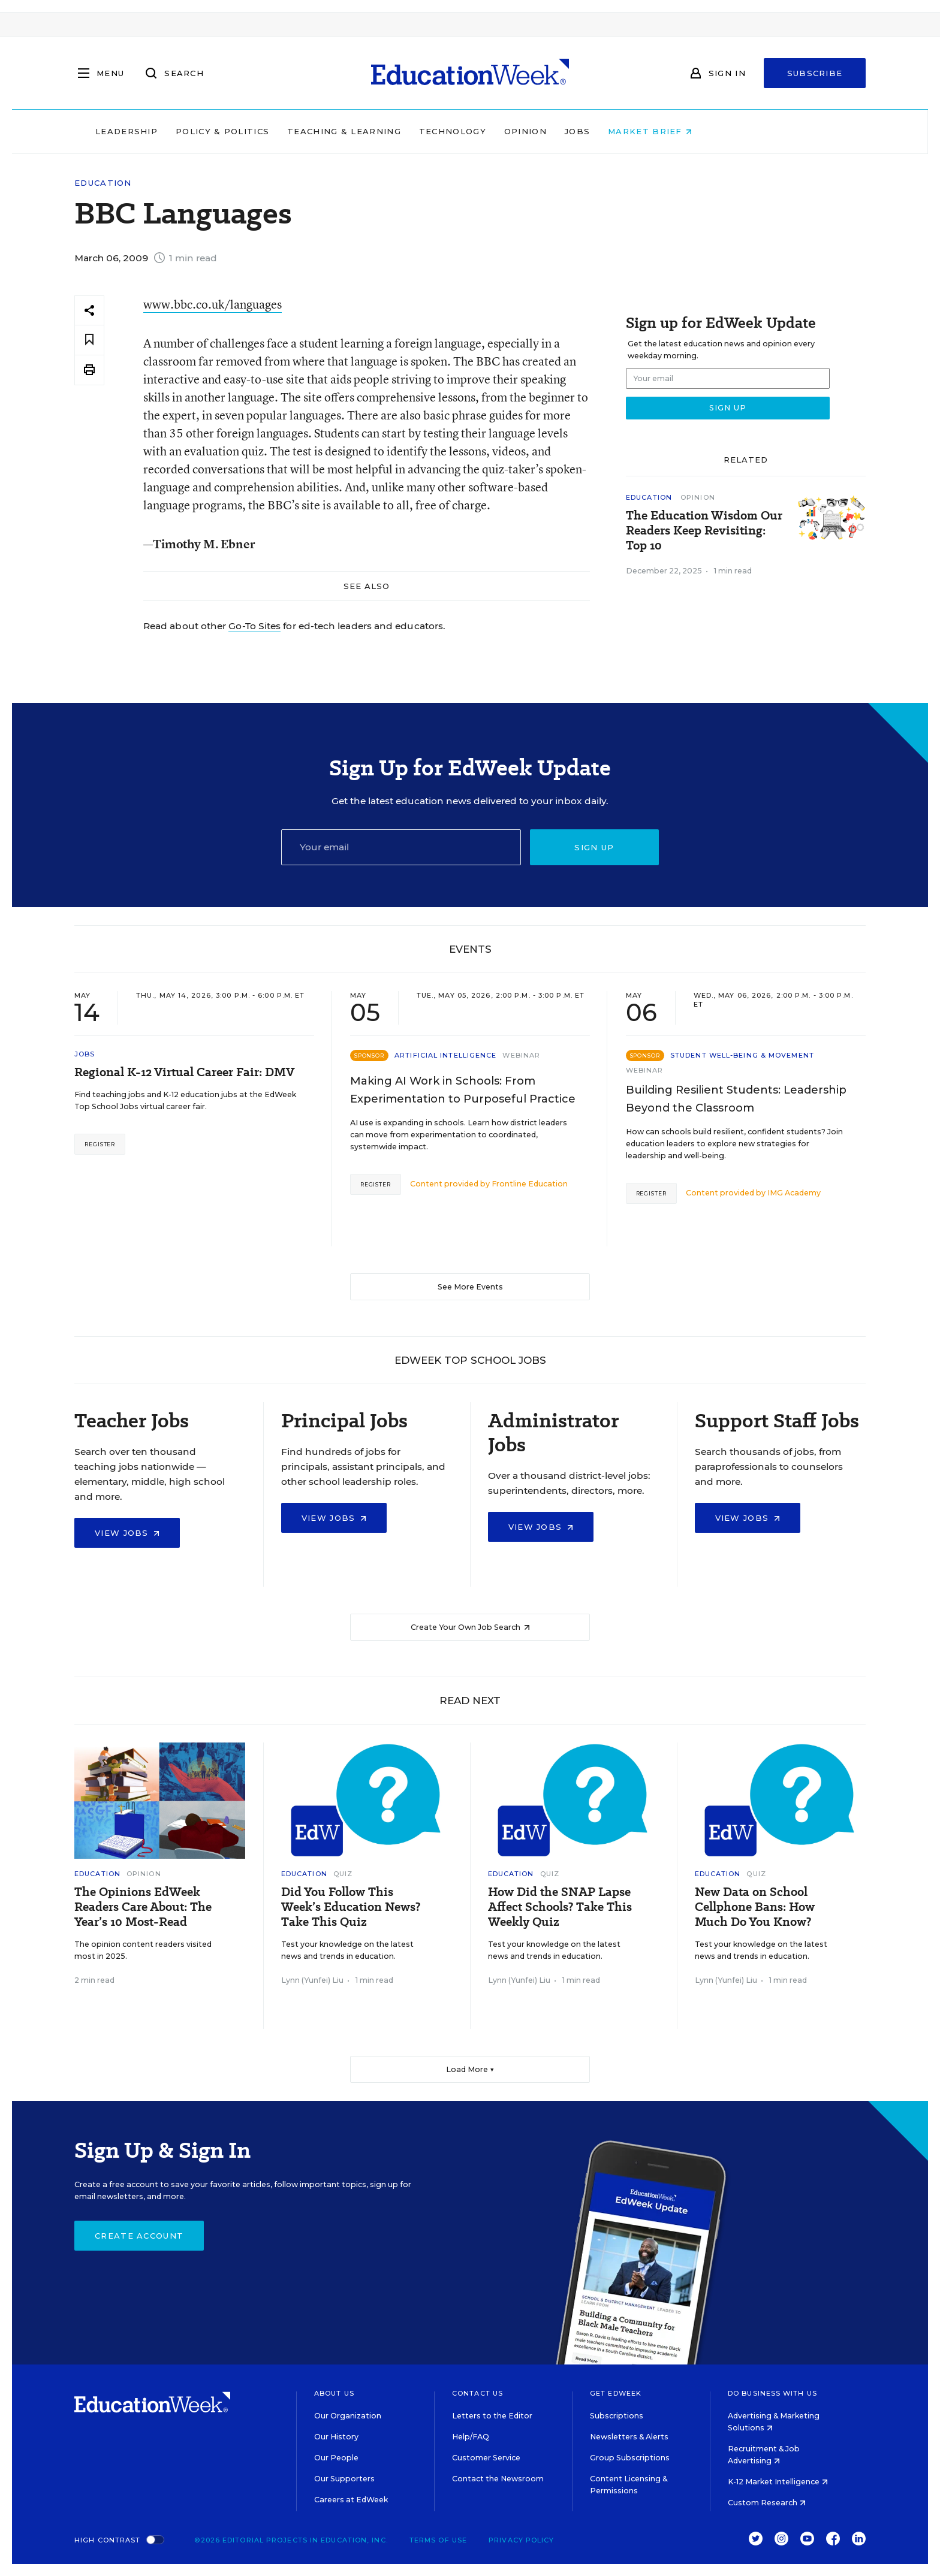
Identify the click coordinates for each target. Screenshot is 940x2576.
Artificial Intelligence (445, 1055)
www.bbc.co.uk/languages (212, 304)
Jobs (653, 131)
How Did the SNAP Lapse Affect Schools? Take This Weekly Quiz (560, 1907)
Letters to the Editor (492, 2415)
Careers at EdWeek (351, 2499)
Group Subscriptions (630, 2457)
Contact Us (477, 2393)
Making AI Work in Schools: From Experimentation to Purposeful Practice (463, 1090)
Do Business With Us (772, 2393)
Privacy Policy (521, 2540)
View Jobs (127, 1533)
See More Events (470, 1286)
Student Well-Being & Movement (742, 1055)
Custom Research (767, 2502)
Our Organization (347, 2415)
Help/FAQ (470, 2436)
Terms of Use (438, 2540)
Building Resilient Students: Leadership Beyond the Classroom (736, 1099)
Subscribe (815, 73)
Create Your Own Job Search (470, 1627)
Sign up (594, 847)
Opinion (601, 131)
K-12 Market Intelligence (778, 2481)
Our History (336, 2436)
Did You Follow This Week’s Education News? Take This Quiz (350, 1907)
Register (100, 1144)
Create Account (139, 2235)
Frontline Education (530, 1183)
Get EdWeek (615, 2393)
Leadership (202, 131)
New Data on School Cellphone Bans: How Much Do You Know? (755, 1907)
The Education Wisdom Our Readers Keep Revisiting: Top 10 (704, 530)
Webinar (521, 1055)
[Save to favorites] (89, 340)
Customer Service (486, 2457)
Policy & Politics (298, 131)
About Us (334, 2393)
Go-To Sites (254, 626)
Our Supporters (344, 2478)
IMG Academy (794, 1192)
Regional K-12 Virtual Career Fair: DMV (184, 1072)
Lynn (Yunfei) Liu (312, 1980)
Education (103, 183)
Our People (336, 2457)
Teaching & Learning (421, 131)
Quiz (342, 1874)
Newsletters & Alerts (629, 2436)
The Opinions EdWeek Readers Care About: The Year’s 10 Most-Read (143, 1907)
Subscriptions (616, 2415)
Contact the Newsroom (498, 2478)
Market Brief (727, 131)
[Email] (401, 847)
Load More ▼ (470, 2069)
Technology (528, 131)
